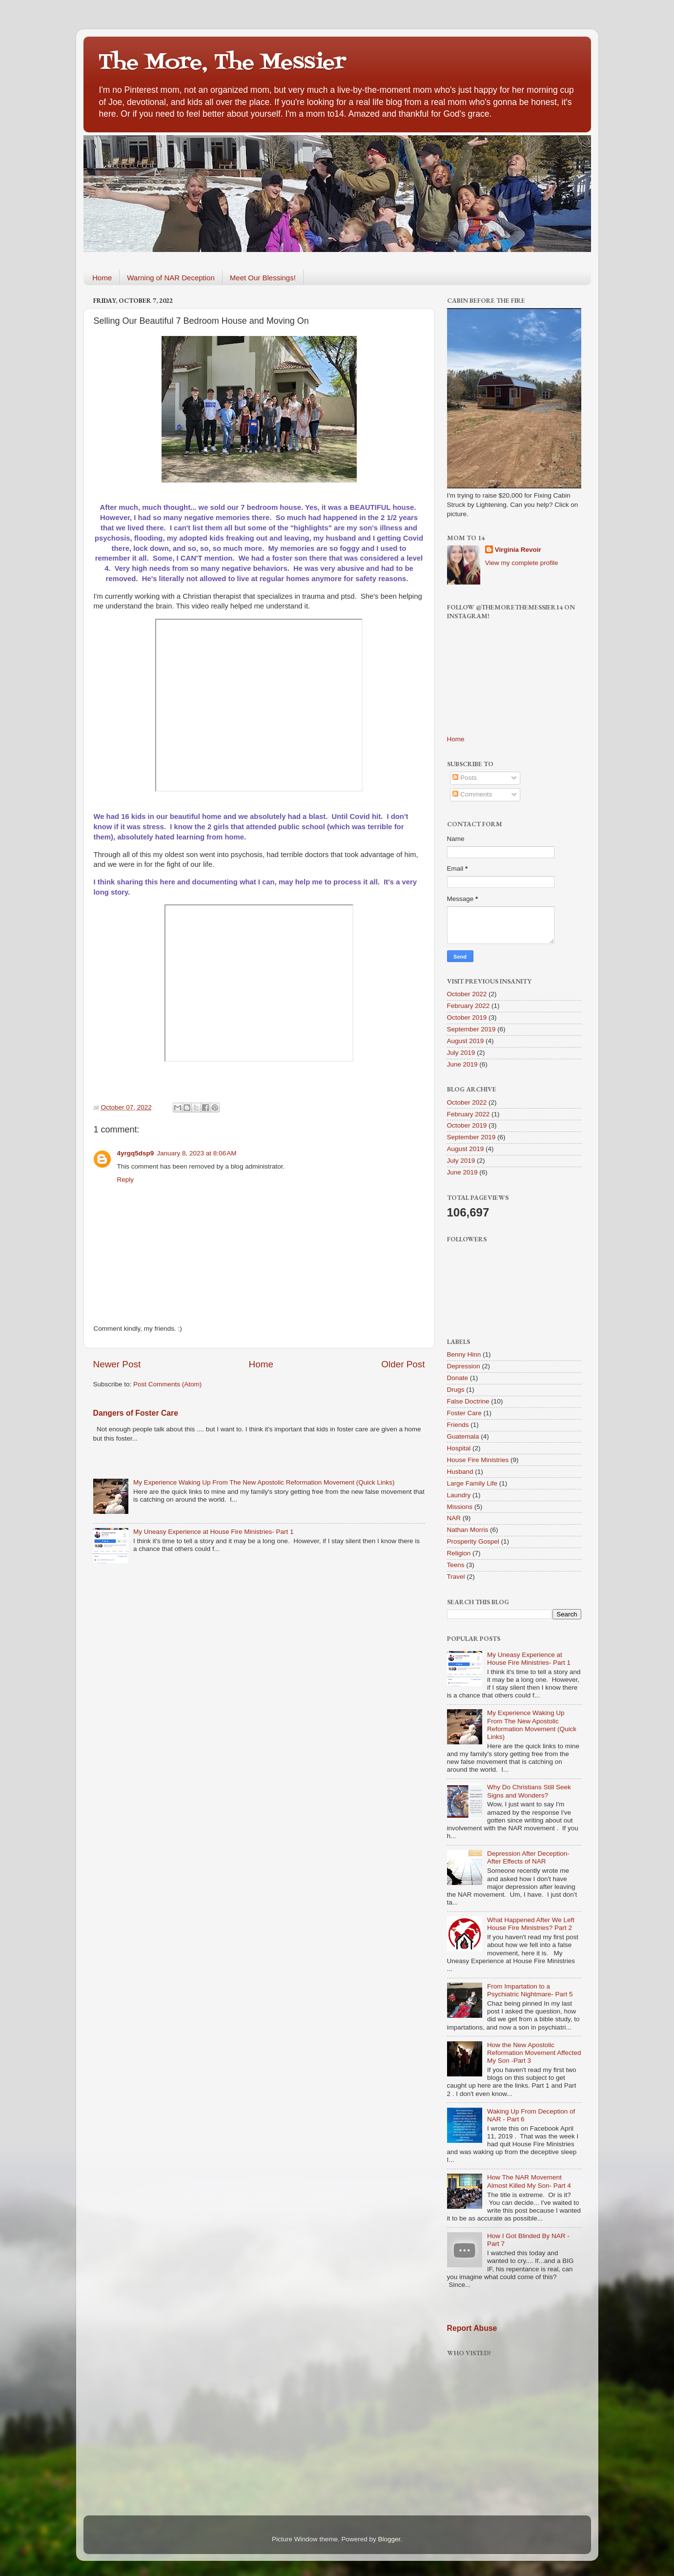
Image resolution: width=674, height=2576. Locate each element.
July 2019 (461, 1052)
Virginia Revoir (518, 549)
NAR (454, 1518)
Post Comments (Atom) (167, 1384)
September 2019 (471, 1029)
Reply (125, 1179)
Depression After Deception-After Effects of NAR (528, 1857)
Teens (456, 1565)
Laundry (459, 1495)
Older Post (403, 1364)
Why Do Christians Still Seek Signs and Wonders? (529, 1791)
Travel (456, 1576)
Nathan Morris (468, 1529)
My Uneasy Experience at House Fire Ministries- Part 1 (213, 1531)
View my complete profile (521, 562)
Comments (472, 794)
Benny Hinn (464, 1354)
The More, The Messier (222, 63)
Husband (460, 1471)
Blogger (389, 2539)
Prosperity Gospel (473, 1541)
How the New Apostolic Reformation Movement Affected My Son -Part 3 (534, 2052)
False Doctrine (468, 1401)
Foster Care (464, 1413)
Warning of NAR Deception (171, 277)
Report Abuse (472, 2328)
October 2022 (467, 994)
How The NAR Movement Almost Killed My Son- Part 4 (529, 2181)
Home (102, 277)
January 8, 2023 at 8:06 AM (196, 1153)
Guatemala (463, 1436)
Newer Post (117, 1364)
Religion (459, 1553)
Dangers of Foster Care (136, 1413)
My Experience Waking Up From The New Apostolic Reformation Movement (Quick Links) (264, 1482)
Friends (458, 1424)
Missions (460, 1506)
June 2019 (462, 1064)
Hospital (459, 1448)
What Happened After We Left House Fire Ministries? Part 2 (530, 1923)
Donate (458, 1378)
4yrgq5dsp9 (135, 1153)
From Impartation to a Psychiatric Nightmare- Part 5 (530, 1990)
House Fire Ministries (478, 1460)
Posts (464, 777)
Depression (463, 1366)
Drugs (456, 1389)
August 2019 (465, 1041)
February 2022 (468, 1005)
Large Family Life (472, 1483)
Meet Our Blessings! (263, 277)
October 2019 (467, 1017)
